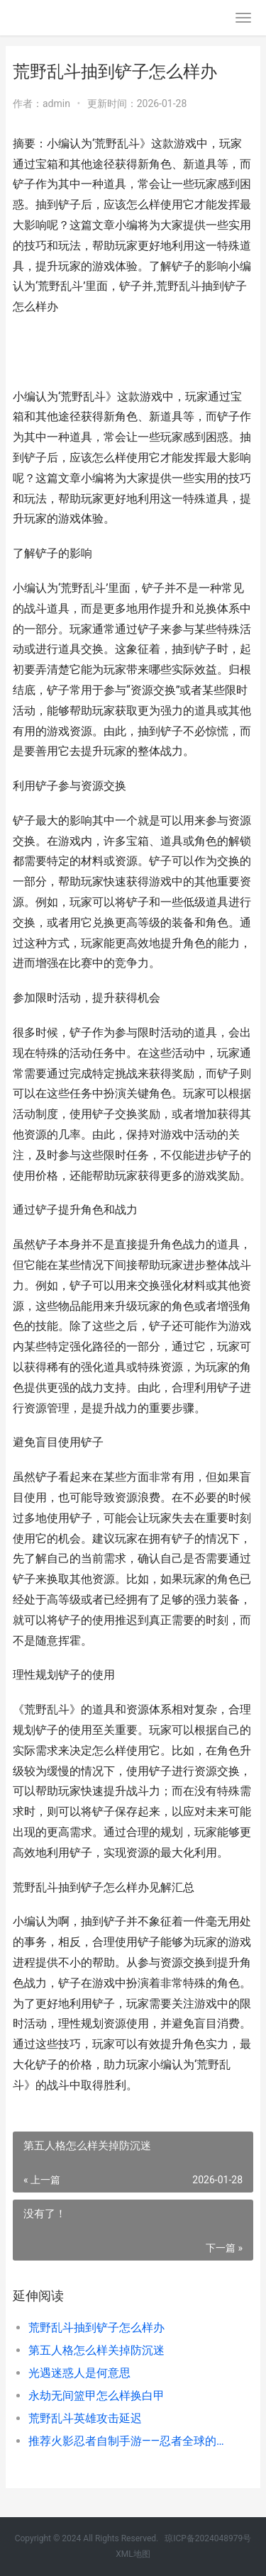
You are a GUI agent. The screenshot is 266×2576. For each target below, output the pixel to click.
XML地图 (133, 2554)
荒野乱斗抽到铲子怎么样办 (96, 2327)
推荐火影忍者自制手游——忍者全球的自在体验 (129, 2441)
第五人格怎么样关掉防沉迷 (96, 2350)
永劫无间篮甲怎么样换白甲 (96, 2395)
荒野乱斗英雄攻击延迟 (85, 2418)
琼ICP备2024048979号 (208, 2538)
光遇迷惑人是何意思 (79, 2373)
